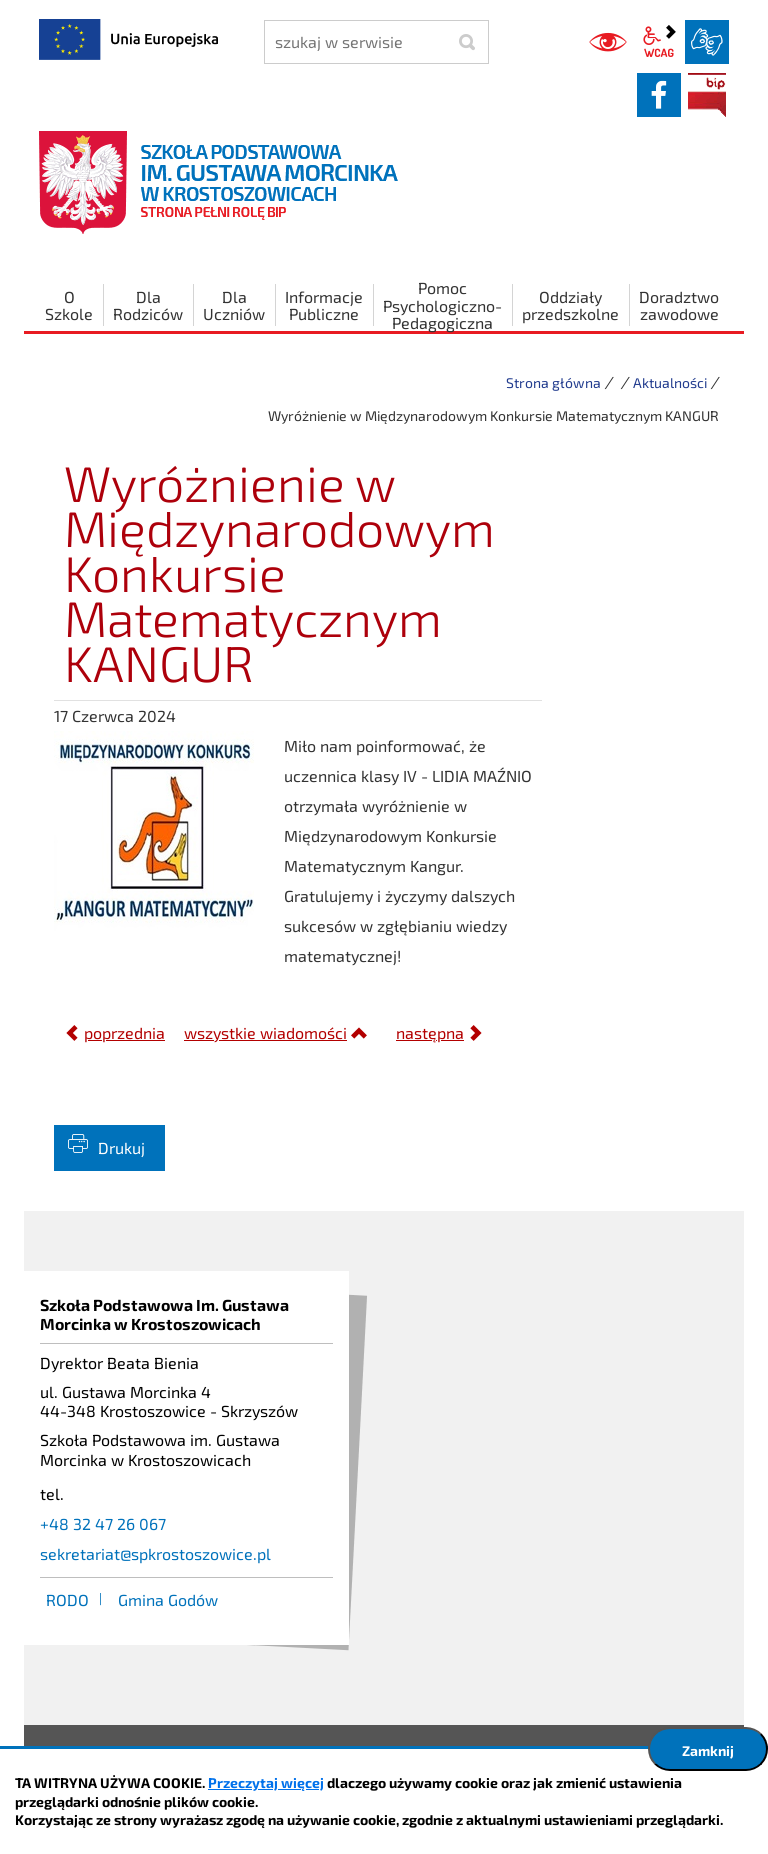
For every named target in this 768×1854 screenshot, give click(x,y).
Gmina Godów (168, 1599)
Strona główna (553, 382)
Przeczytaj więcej (266, 1782)
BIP (707, 95)
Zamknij (708, 1750)
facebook (659, 95)
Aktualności (670, 382)
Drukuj (121, 1147)
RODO (67, 1599)
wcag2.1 (659, 42)
